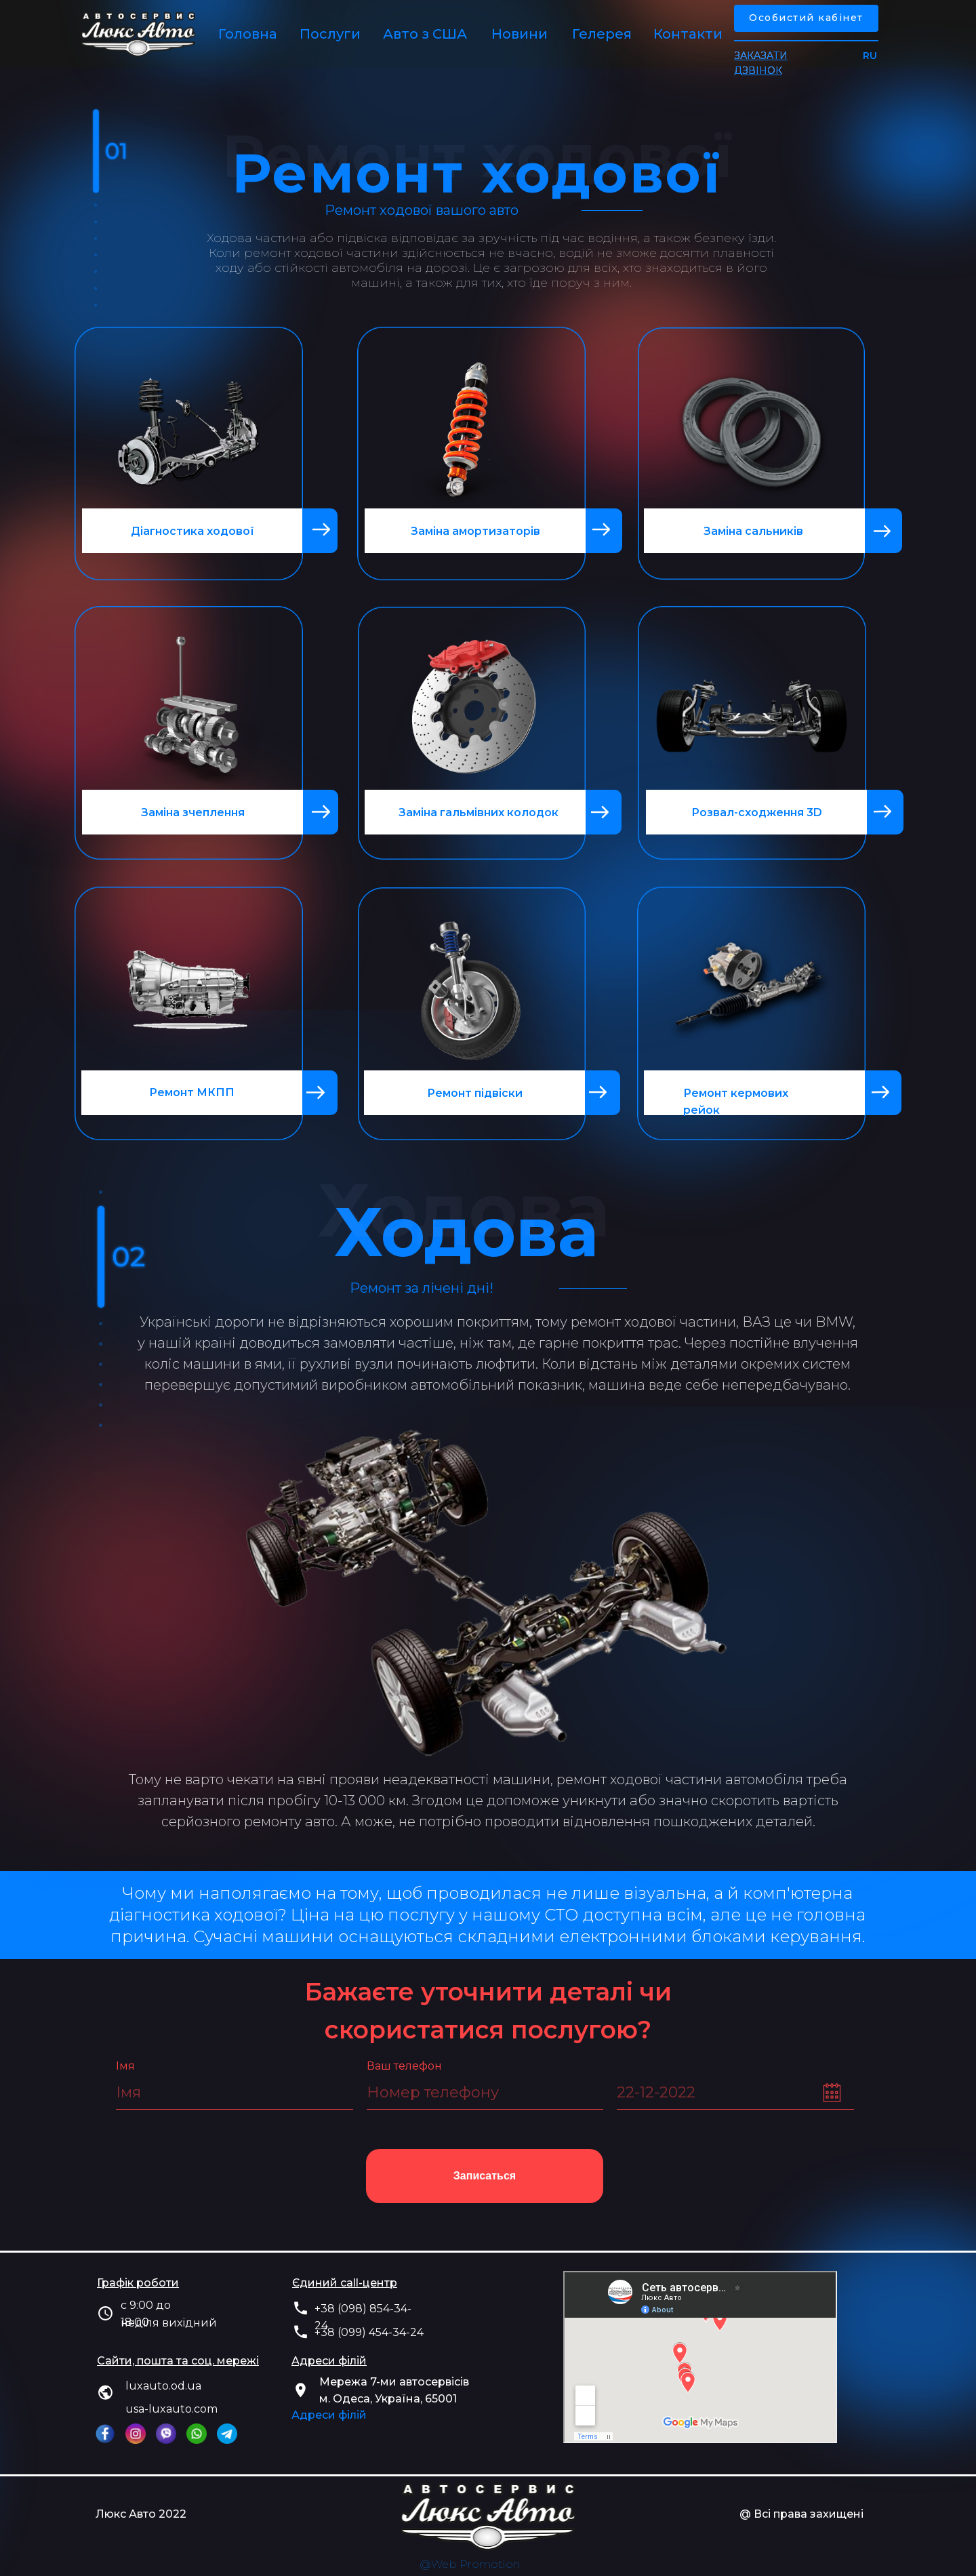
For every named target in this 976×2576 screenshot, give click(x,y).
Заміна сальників (753, 531)
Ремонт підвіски (475, 1093)
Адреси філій (329, 2415)
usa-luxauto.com (171, 2408)
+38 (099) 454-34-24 (369, 2332)
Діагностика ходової (192, 531)
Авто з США (425, 34)
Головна (247, 34)
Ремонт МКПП (192, 1092)
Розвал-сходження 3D (756, 812)
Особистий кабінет (806, 18)
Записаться (484, 2175)
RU (870, 55)
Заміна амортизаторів (475, 531)
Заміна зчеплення (193, 812)
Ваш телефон (404, 2065)
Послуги (330, 34)
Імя (125, 2065)
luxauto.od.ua (163, 2385)
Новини (519, 34)
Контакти (688, 34)
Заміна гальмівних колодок (478, 812)
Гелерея (602, 34)
